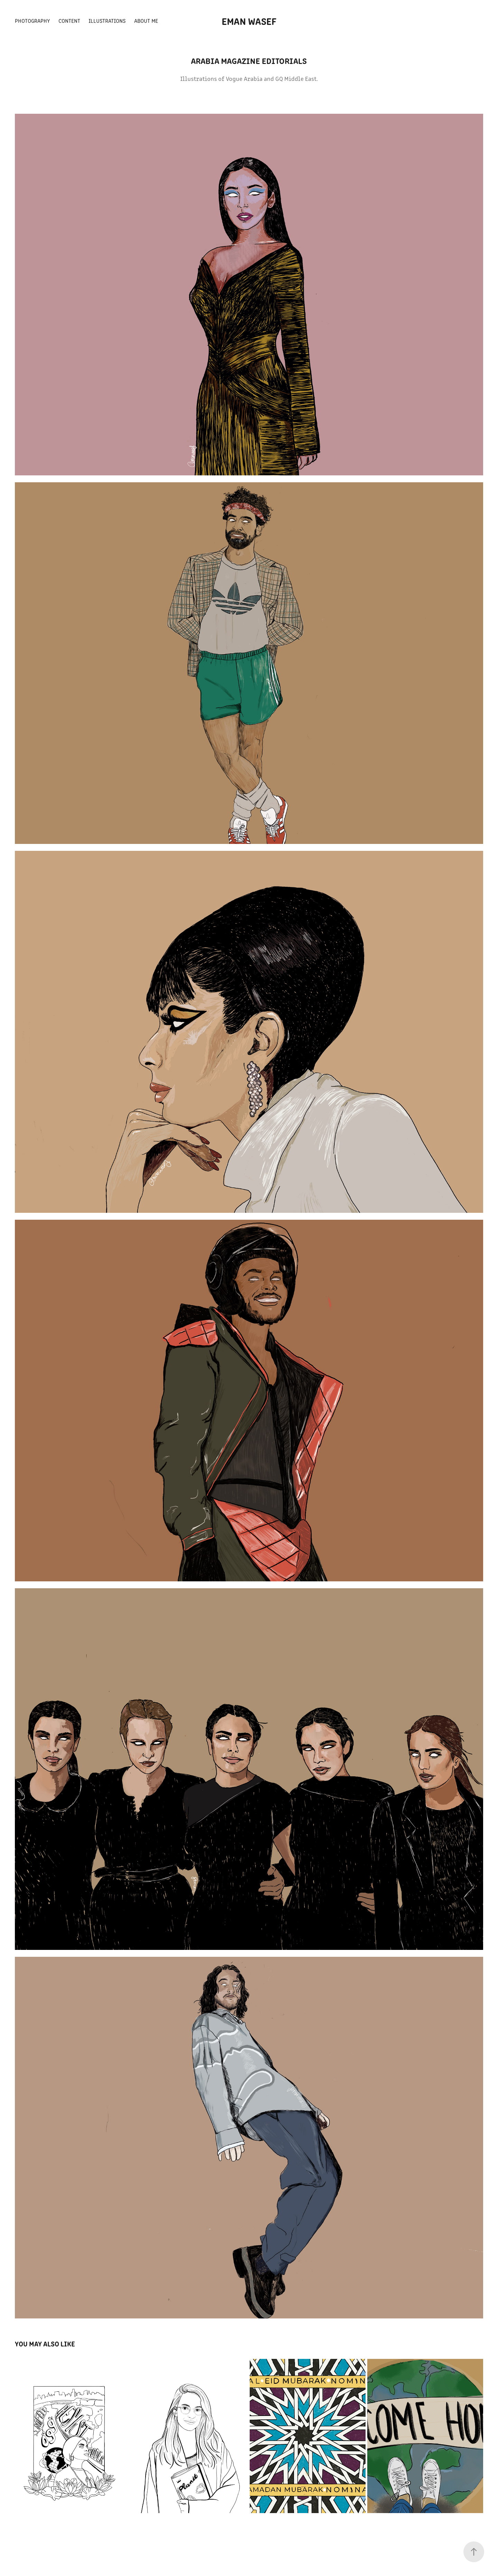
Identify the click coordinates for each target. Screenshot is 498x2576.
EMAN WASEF (249, 21)
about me (146, 20)
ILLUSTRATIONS (107, 20)
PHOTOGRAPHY (32, 20)
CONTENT (69, 20)
